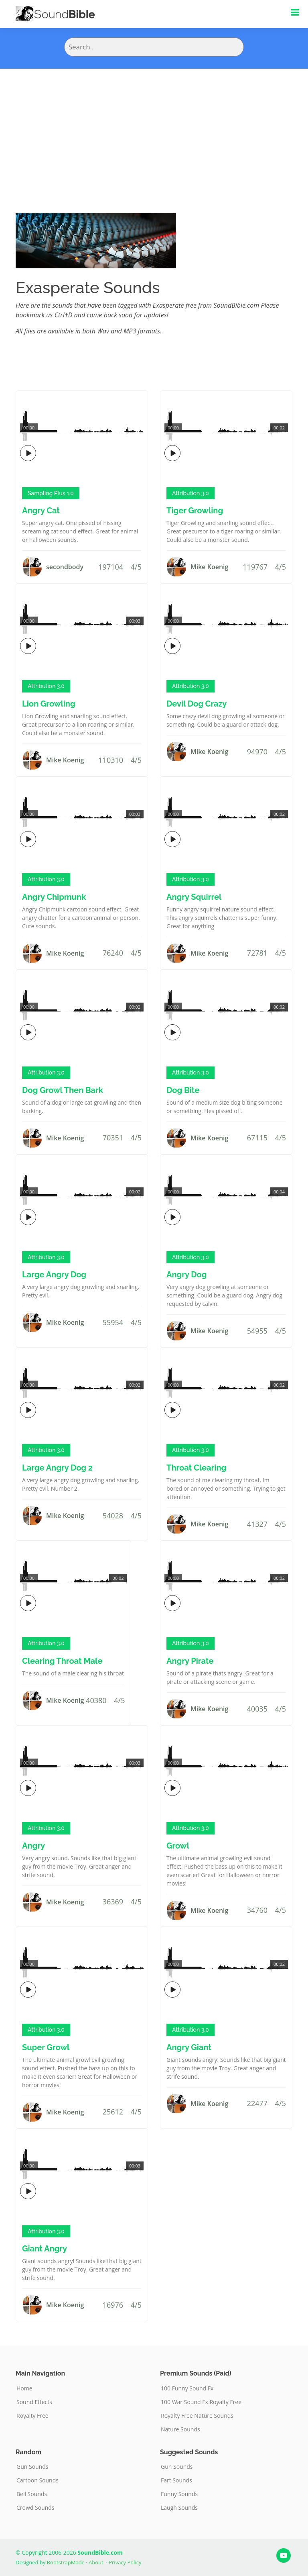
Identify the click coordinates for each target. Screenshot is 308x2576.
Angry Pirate (189, 1661)
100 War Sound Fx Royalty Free (201, 2402)
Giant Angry (44, 2248)
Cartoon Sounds (37, 2480)
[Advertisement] (154, 129)
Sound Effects (34, 2402)
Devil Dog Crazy (196, 704)
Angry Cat (41, 510)
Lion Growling (48, 704)
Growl (177, 1846)
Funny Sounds (179, 2494)
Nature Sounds (180, 2429)
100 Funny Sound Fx (187, 2388)
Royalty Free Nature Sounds (197, 2416)
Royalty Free (32, 2416)
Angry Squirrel (193, 897)
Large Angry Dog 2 (57, 1468)
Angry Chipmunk (54, 897)
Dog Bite (182, 1090)
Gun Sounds (32, 2467)
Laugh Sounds (179, 2508)
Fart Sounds (176, 2480)
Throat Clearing (196, 1468)
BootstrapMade (66, 2562)
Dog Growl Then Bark (62, 1090)
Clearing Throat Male (62, 1661)
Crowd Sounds (35, 2508)
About (96, 2562)
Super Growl (45, 2047)
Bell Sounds (31, 2494)
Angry (33, 1846)
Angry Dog (186, 1274)
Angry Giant (188, 2047)
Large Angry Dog (54, 1274)
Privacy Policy (125, 2562)
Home (24, 2388)
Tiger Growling (194, 510)
